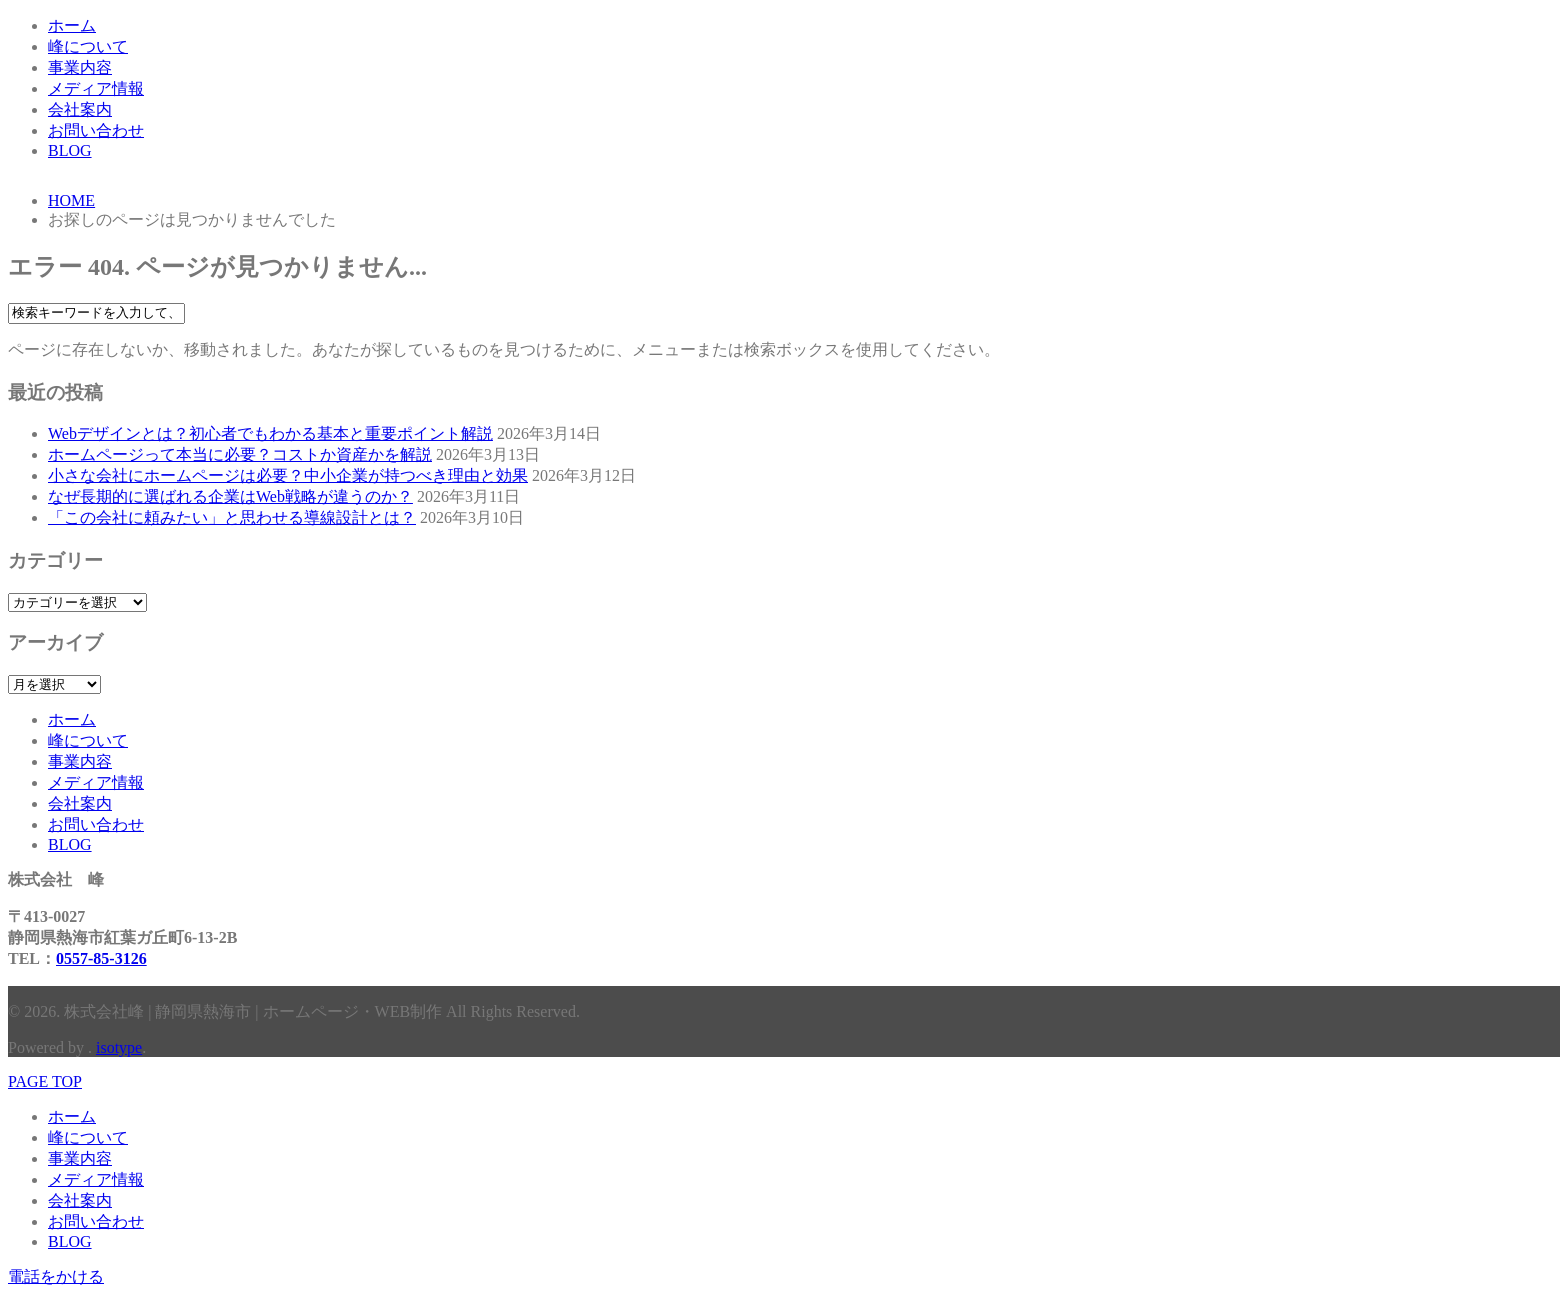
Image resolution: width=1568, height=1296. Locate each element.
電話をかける (56, 1276)
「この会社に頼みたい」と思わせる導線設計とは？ (232, 517)
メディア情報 (96, 88)
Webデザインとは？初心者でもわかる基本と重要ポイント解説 (270, 433)
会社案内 (80, 109)
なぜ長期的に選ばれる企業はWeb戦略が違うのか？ (230, 496)
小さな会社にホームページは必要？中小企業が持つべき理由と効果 (288, 475)
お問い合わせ (96, 130)
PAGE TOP (45, 1081)
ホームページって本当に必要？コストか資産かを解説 (240, 454)
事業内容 (80, 67)
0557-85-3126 (101, 958)
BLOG (70, 150)
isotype (119, 1047)
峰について (88, 46)
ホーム (72, 25)
